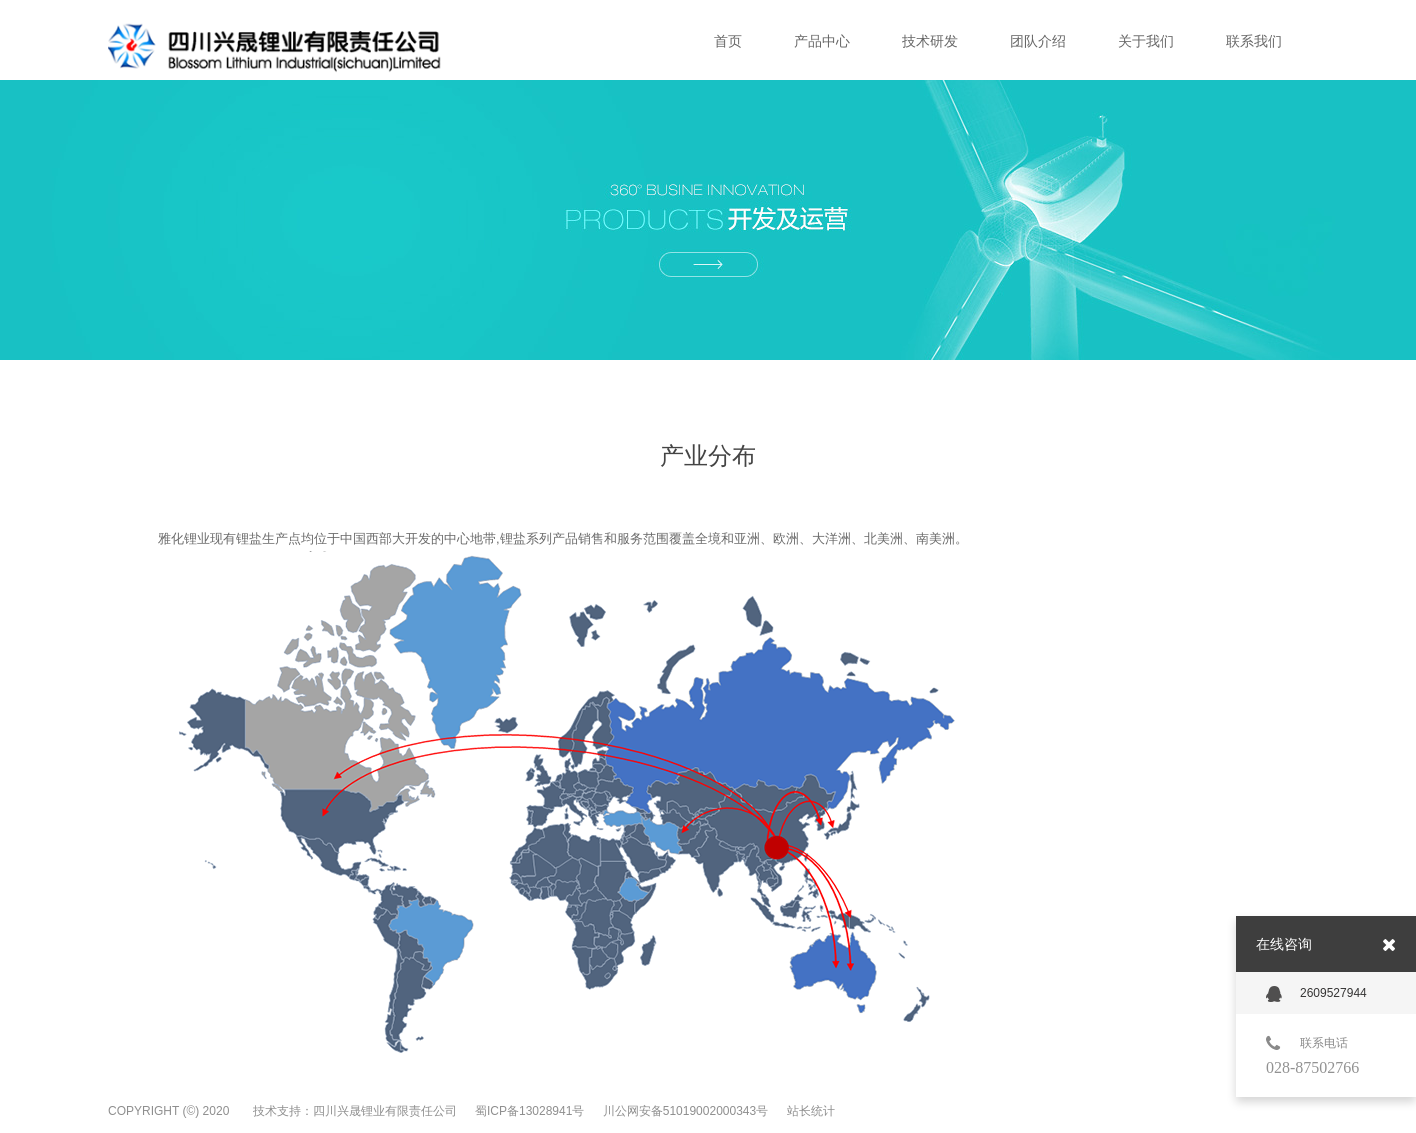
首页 (728, 41)
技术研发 (930, 41)
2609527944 (1316, 994)
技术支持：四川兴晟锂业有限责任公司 (355, 1111)
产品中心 (822, 41)
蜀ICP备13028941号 (531, 1111)
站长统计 (811, 1111)
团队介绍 (1038, 41)
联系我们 (1254, 41)
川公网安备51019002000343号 (687, 1111)
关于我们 (1146, 41)
